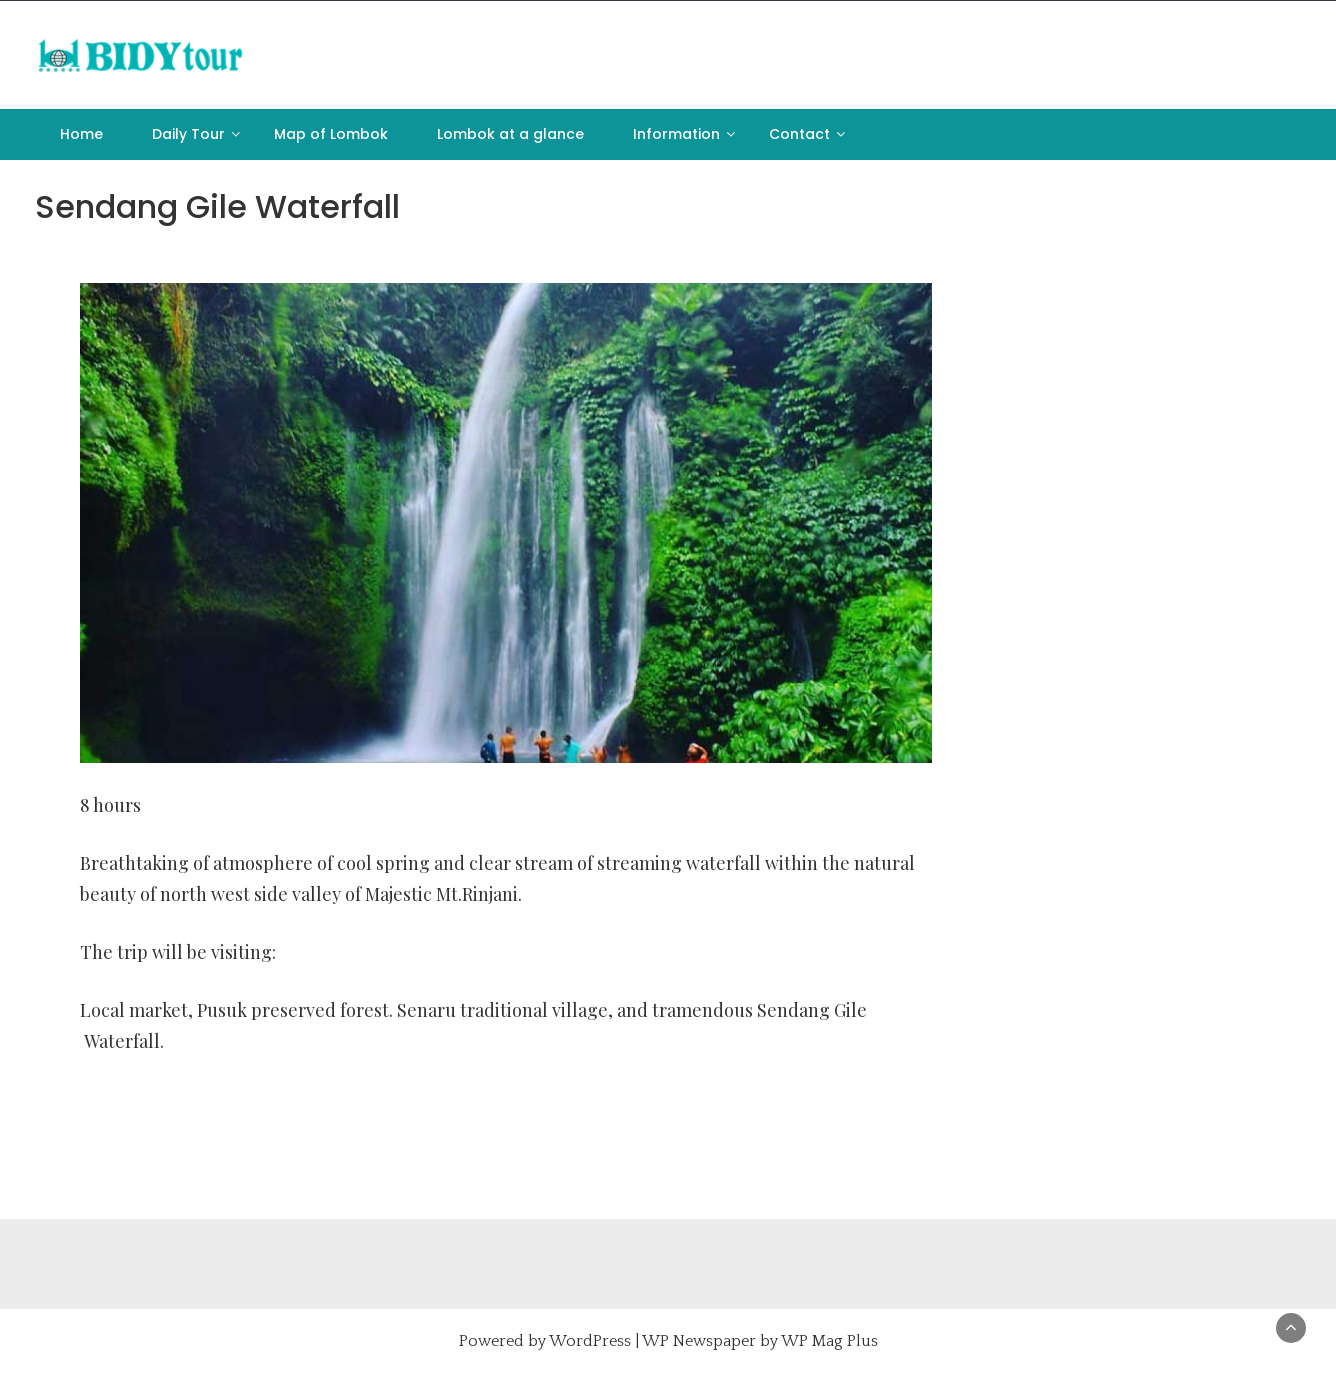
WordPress (590, 1341)
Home (81, 134)
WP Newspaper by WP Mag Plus (760, 1341)
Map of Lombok (331, 134)
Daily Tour (188, 134)
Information (676, 134)
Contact (799, 134)
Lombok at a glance (510, 134)
